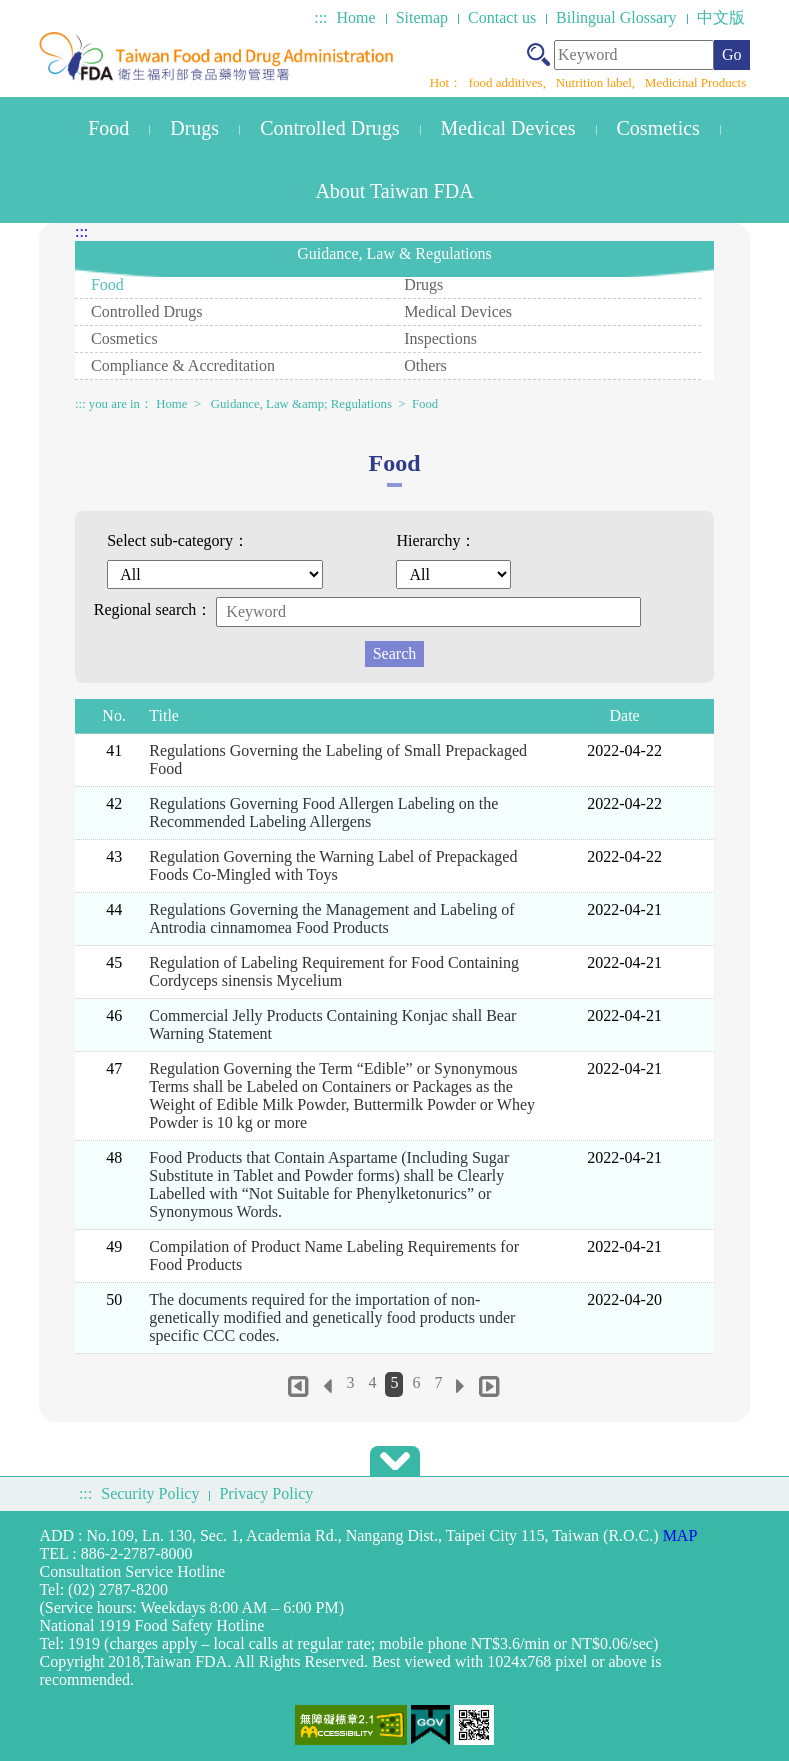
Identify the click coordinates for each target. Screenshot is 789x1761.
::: (320, 17)
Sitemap (422, 17)
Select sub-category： (178, 540)
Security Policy (150, 1493)
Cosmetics (658, 128)
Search (395, 653)
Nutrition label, (597, 82)
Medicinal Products (695, 82)
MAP (680, 1535)
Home (356, 17)
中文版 (721, 17)
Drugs (194, 128)
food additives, (509, 82)
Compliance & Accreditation (183, 365)
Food (108, 128)
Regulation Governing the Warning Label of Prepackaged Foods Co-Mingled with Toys (333, 865)
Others (425, 365)
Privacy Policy (266, 1493)
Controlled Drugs (329, 128)
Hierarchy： (436, 540)
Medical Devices (508, 128)
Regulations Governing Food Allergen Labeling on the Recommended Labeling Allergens (323, 812)
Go (732, 54)
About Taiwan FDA (394, 191)
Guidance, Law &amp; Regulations (301, 404)
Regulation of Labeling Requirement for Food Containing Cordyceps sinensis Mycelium (334, 971)
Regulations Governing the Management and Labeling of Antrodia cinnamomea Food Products (331, 918)
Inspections (440, 338)
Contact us (502, 17)
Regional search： (153, 609)
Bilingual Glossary (616, 17)
